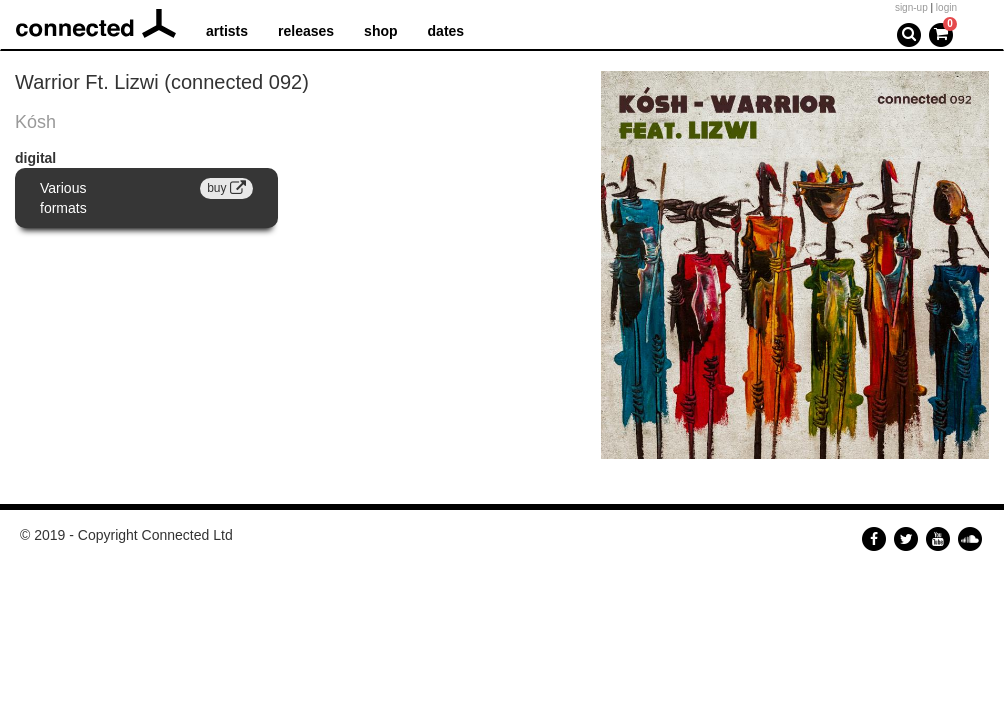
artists (227, 31)
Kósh (35, 122)
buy (226, 188)
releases (306, 31)
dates (446, 31)
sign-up (911, 7)
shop (380, 31)
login (946, 7)
